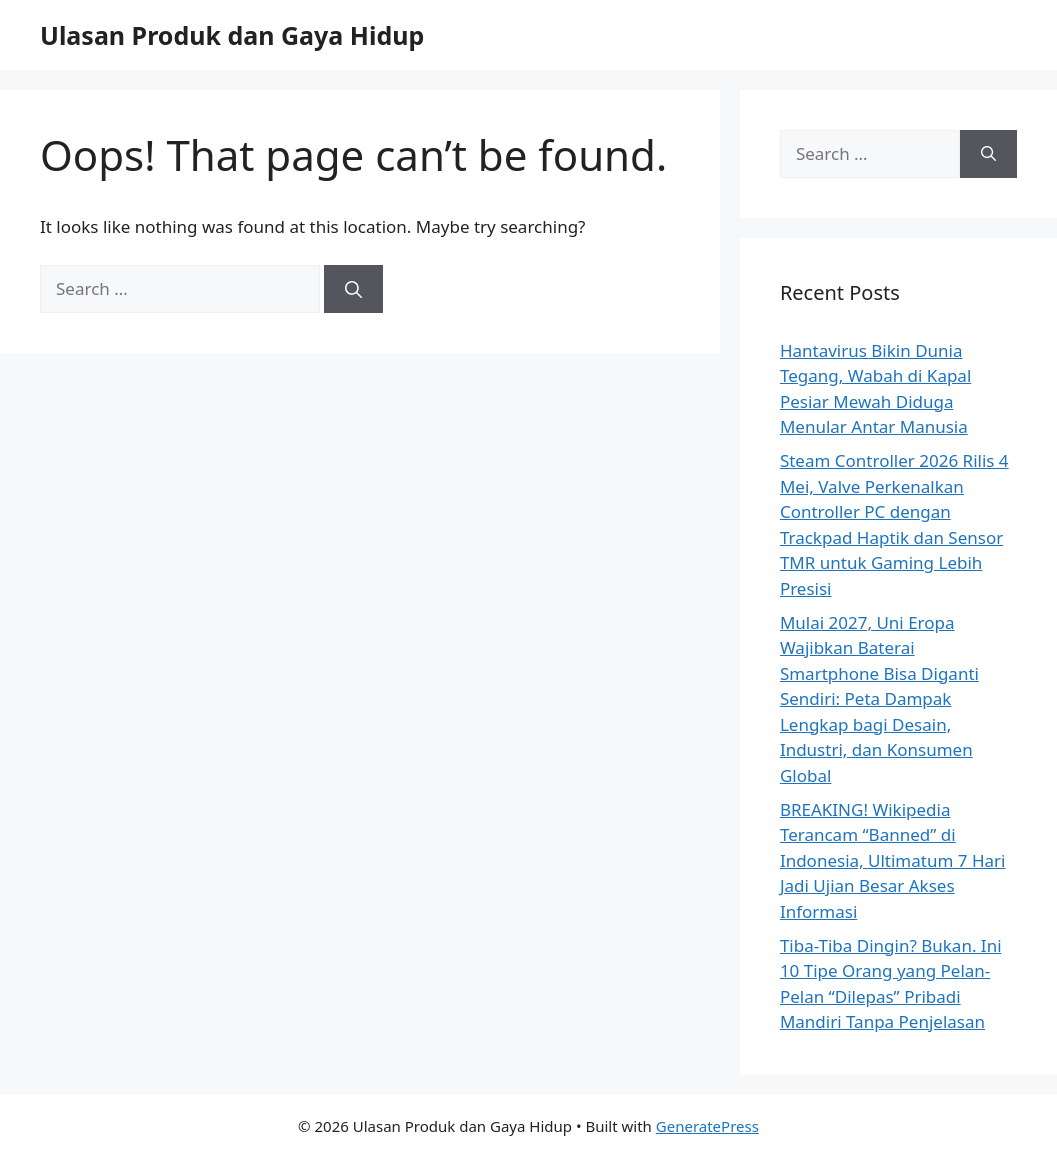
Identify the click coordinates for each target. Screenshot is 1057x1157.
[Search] (353, 289)
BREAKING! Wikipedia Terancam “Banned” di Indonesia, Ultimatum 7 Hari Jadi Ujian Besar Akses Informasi (893, 860)
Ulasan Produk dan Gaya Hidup (232, 35)
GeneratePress (707, 1126)
